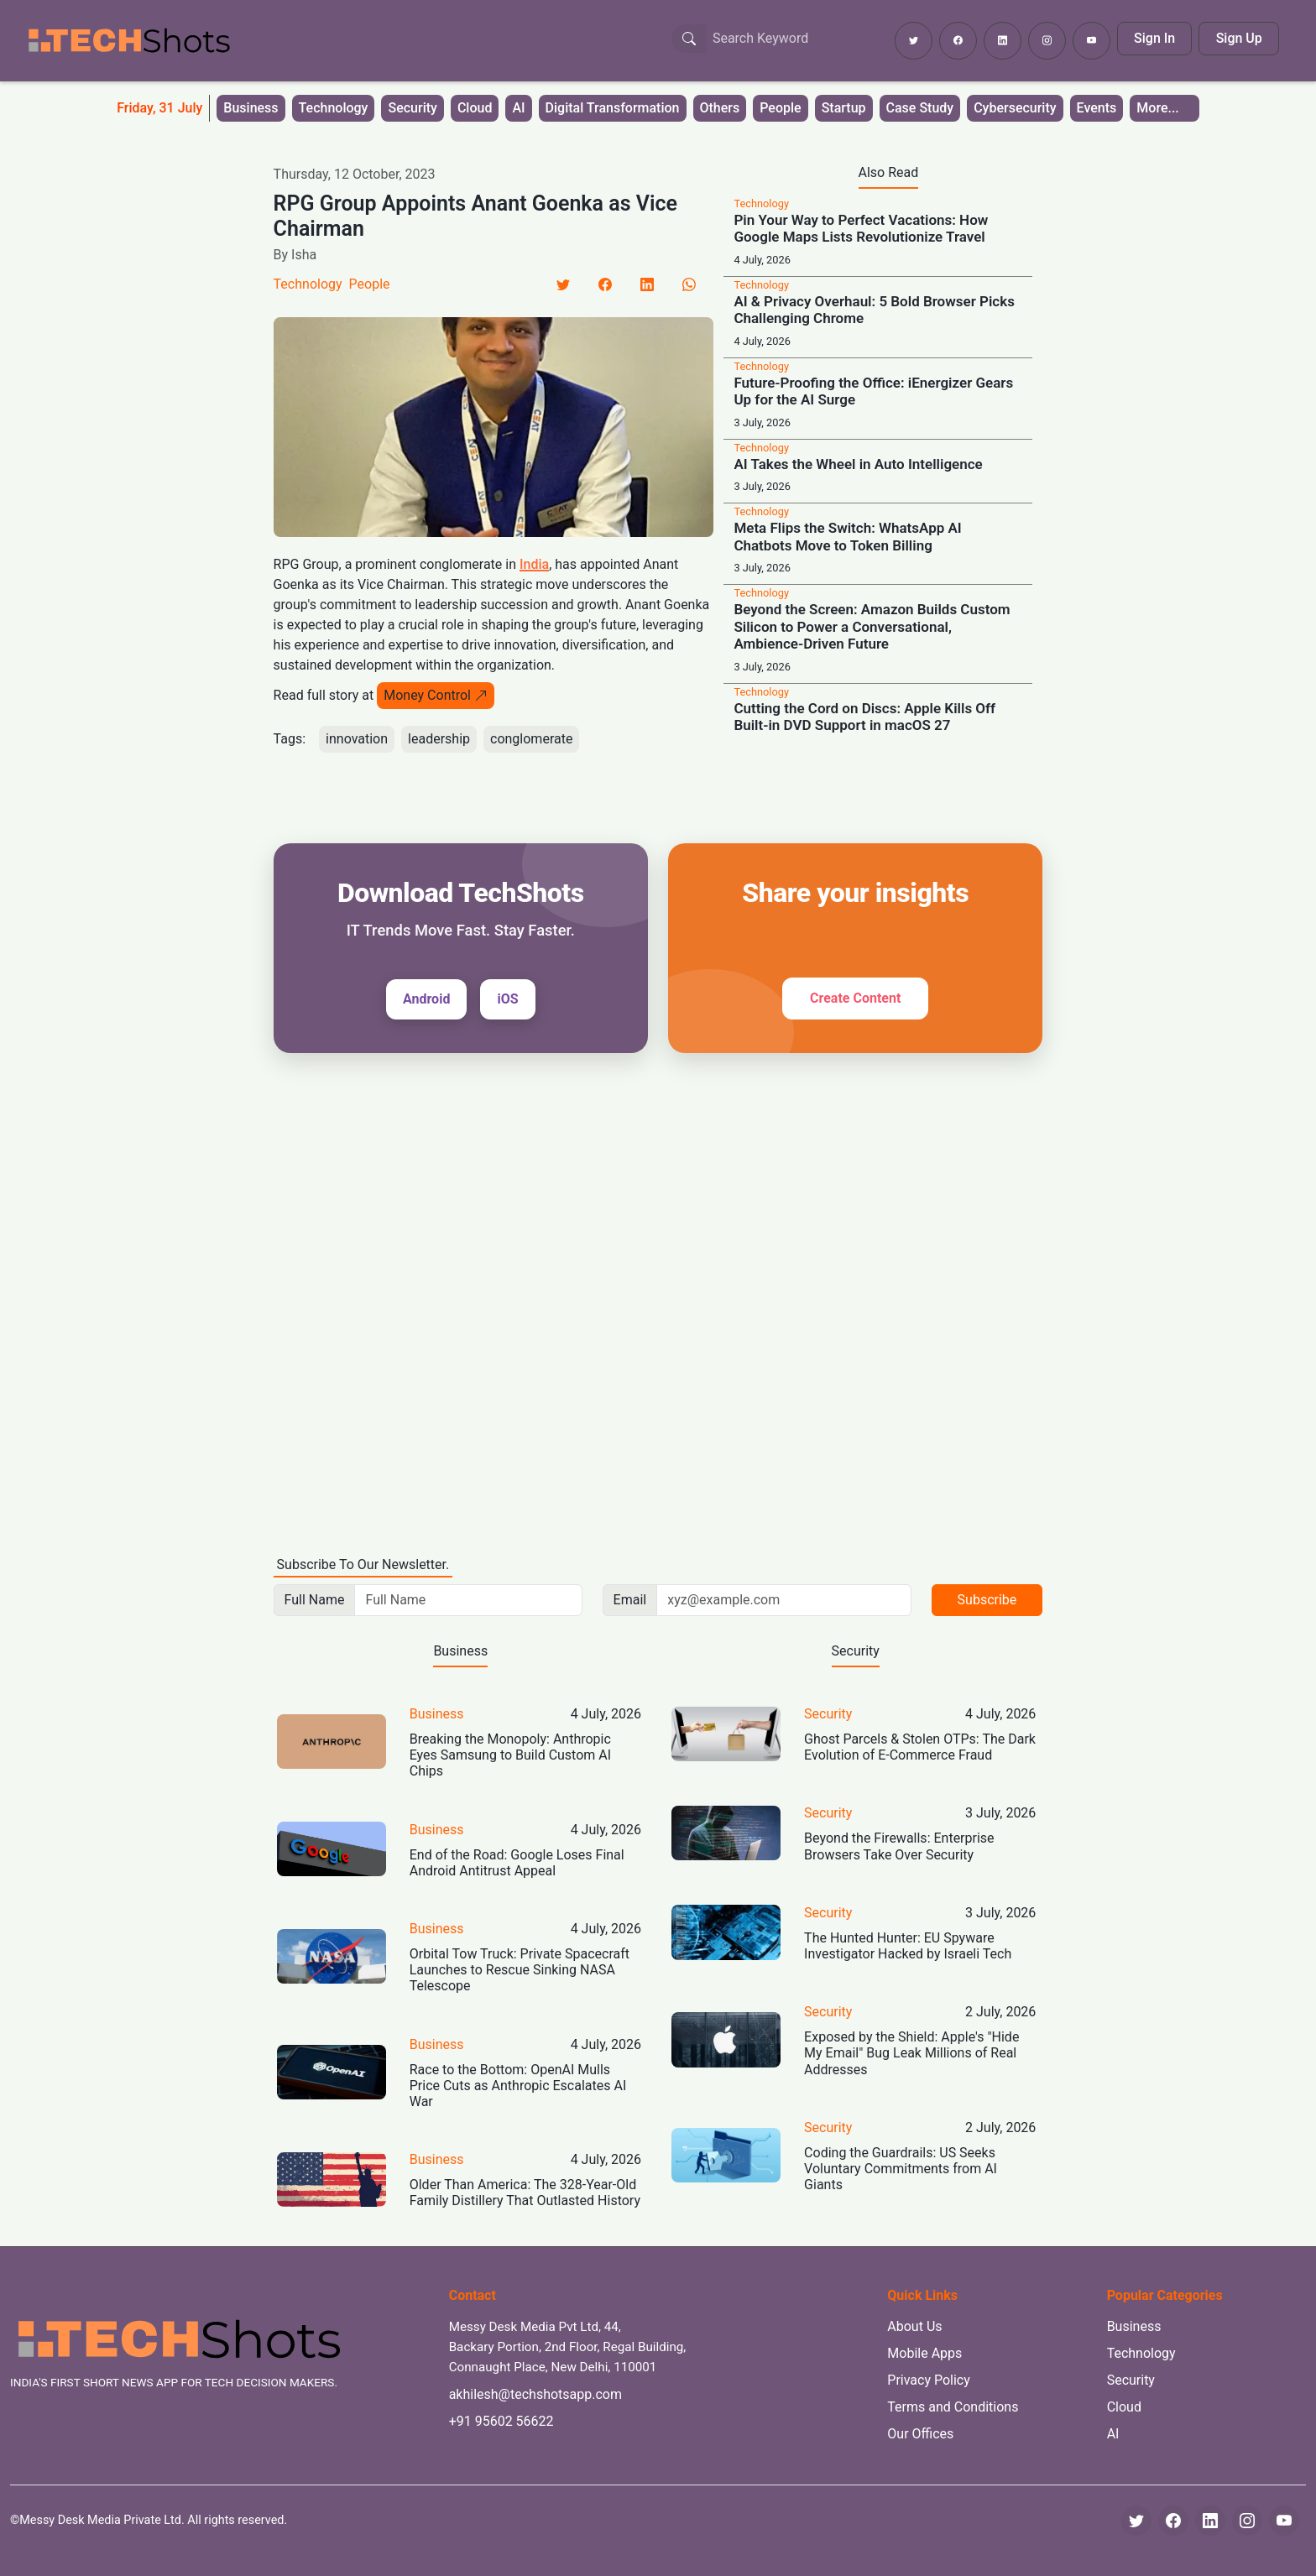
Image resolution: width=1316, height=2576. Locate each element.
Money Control (436, 695)
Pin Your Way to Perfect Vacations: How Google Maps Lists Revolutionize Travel (861, 228)
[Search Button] (689, 38)
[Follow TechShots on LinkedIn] (1002, 41)
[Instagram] (1247, 2521)
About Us (914, 2326)
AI (518, 108)
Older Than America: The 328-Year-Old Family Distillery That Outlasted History (525, 2192)
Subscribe (987, 1600)
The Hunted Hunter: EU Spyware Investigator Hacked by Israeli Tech (907, 1946)
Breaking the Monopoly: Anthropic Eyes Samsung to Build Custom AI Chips (510, 1755)
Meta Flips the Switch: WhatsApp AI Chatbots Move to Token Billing (847, 536)
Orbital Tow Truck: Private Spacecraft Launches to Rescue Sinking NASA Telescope (519, 1970)
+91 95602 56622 (501, 2421)
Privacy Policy (928, 2380)
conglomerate (531, 739)
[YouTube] (1284, 2521)
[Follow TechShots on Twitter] (913, 41)
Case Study (920, 108)
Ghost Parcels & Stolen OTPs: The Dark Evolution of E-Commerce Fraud (920, 1747)
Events (1097, 108)
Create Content (855, 998)
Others (720, 108)
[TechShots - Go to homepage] (128, 40)
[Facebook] (605, 284)
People (780, 108)
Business (250, 108)
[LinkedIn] (647, 284)
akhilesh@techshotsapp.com (535, 2394)
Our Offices (920, 2434)
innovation (357, 739)
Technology (333, 108)
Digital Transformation (613, 108)
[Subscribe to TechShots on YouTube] (1091, 41)
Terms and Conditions (952, 2407)
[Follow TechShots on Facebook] (958, 41)
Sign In (1154, 38)
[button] (1164, 108)
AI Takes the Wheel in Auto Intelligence (858, 464)
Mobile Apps (924, 2353)
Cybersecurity (1015, 108)
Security (412, 108)
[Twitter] (563, 284)
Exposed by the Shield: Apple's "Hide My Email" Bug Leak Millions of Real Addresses (911, 2053)
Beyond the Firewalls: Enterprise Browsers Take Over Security (899, 1846)
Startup (844, 108)
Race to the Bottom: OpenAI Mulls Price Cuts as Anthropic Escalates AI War (518, 2085)
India (534, 564)
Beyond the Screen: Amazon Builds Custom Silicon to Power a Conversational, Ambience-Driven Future (872, 626)
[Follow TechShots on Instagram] (1047, 41)
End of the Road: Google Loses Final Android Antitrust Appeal (517, 1863)
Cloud (475, 108)
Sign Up (1239, 38)
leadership (439, 739)
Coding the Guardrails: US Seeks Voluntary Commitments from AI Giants (900, 2169)
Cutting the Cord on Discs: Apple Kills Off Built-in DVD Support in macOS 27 (864, 716)
